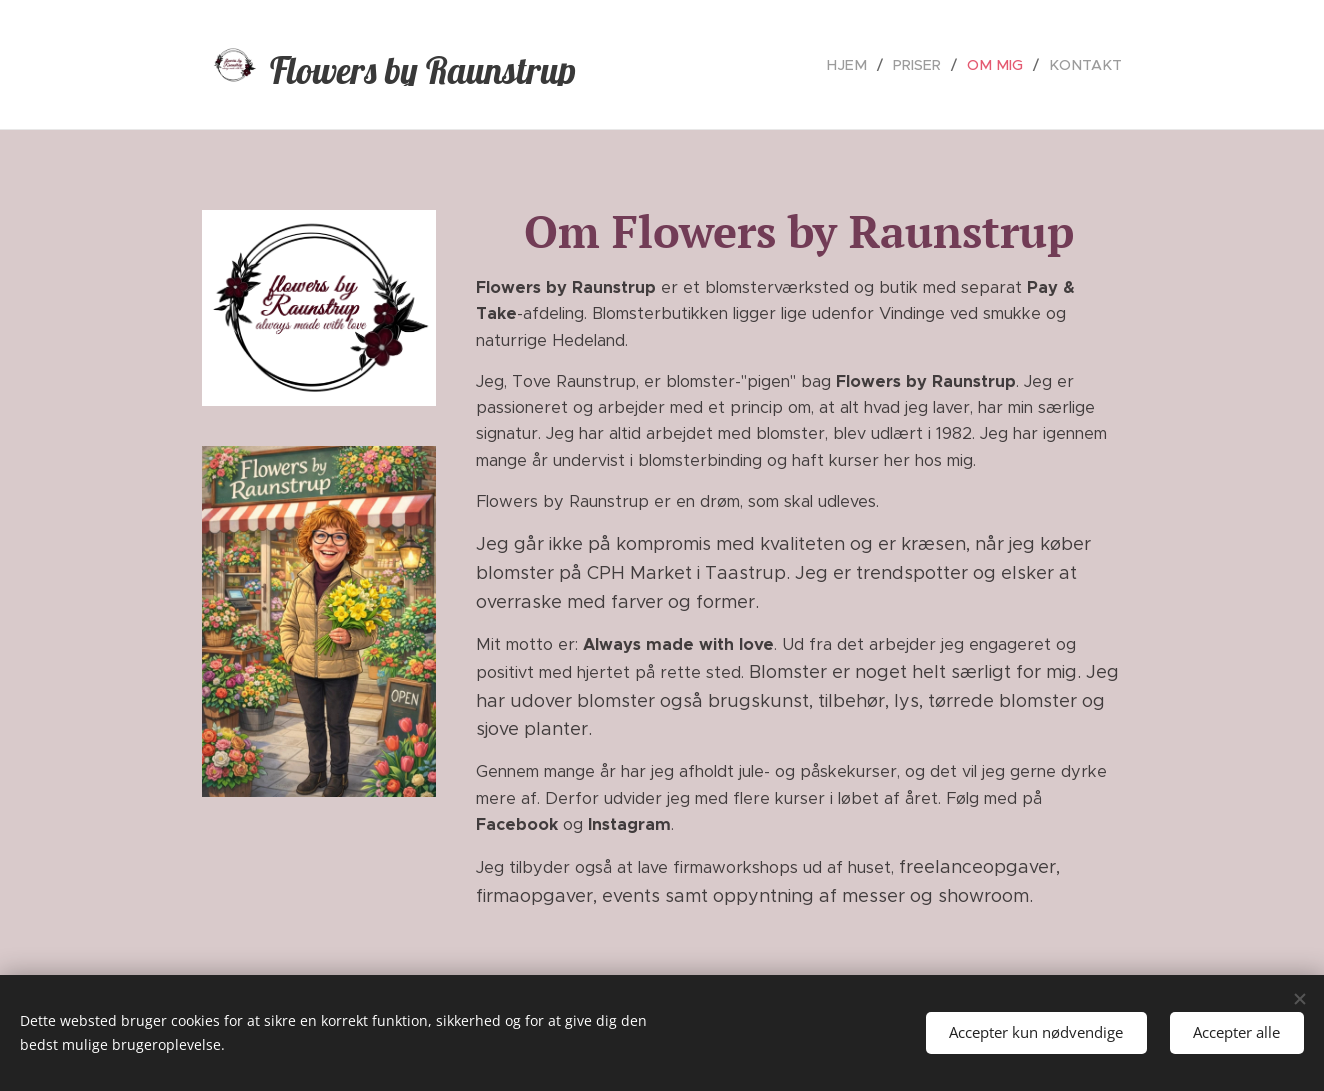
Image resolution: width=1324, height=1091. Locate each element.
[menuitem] (863, 65)
